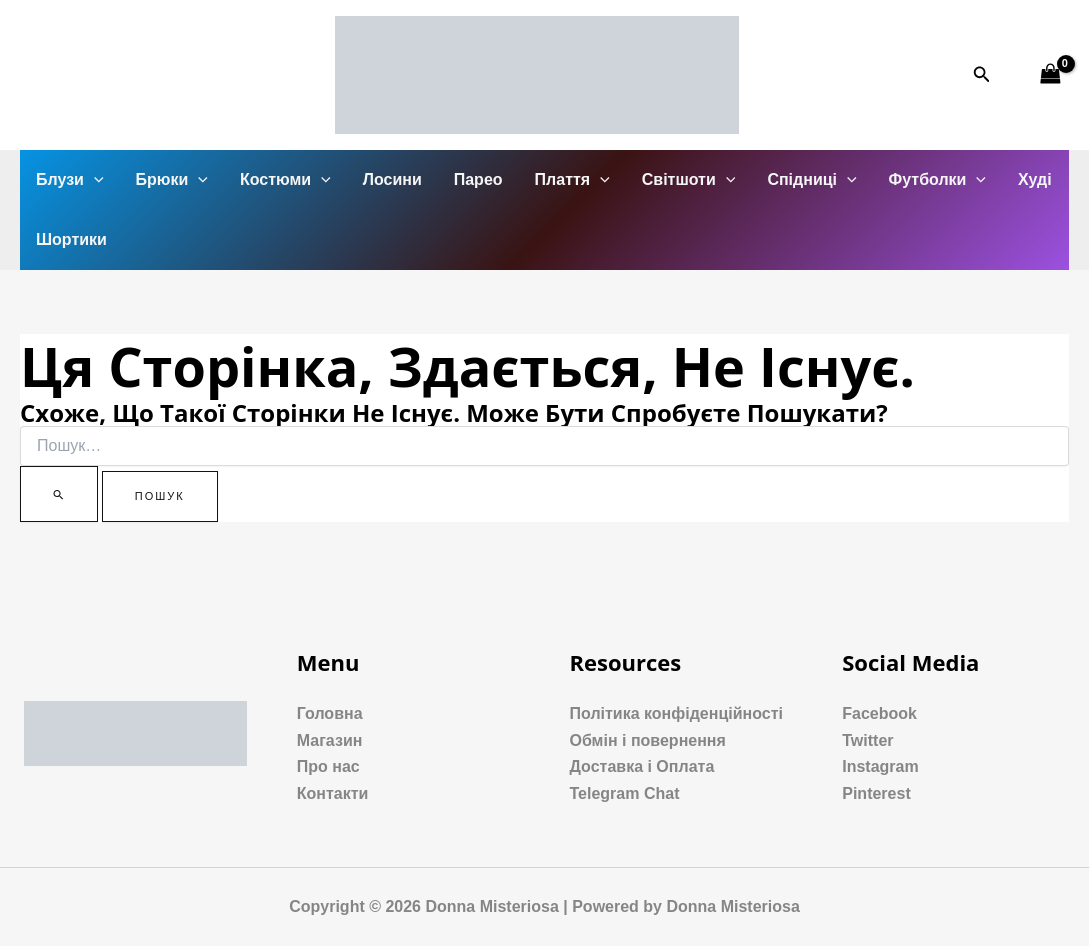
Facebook (879, 713)
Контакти (333, 793)
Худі (1035, 179)
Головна (330, 713)
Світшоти (689, 180)
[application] (94, 180)
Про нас (328, 766)
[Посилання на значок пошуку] (982, 75)
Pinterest (876, 793)
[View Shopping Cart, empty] (1050, 74)
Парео (478, 179)
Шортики (71, 239)
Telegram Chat (625, 793)
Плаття (572, 180)
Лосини (392, 179)
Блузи (70, 180)
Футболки (937, 180)
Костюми (285, 180)
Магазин (330, 740)
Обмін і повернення (648, 740)
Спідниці (811, 180)
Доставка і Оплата (642, 766)
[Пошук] (59, 494)
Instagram (880, 766)
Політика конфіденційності (676, 713)
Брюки (172, 180)
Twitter (867, 740)
